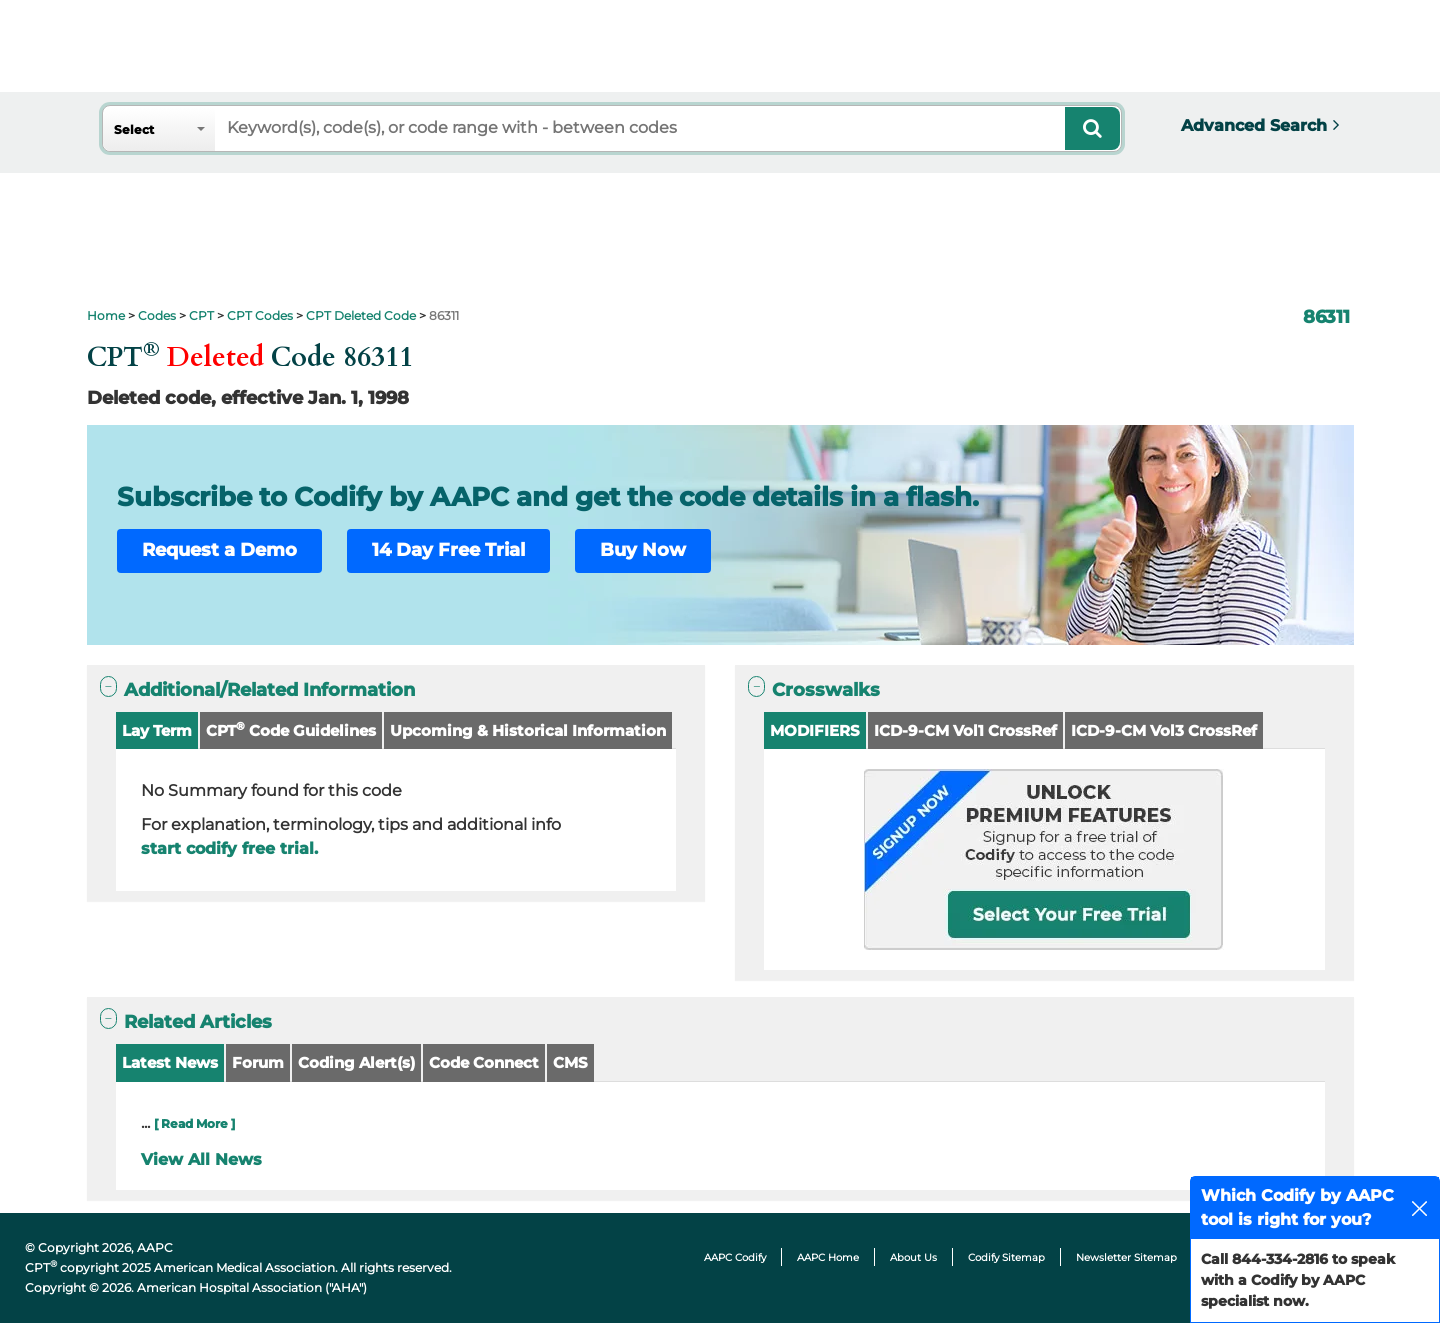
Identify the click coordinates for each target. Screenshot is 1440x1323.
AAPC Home (828, 1257)
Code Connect (484, 1062)
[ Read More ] (194, 1123)
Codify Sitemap (1006, 1257)
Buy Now (643, 550)
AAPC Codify (735, 1257)
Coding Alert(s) (356, 1062)
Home (106, 315)
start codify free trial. (229, 848)
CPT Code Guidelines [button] (291, 729)
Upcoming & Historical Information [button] (528, 730)
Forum (258, 1062)
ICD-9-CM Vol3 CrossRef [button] (1164, 730)
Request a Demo (219, 550)
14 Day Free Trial (448, 550)
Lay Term (157, 730)
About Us (913, 1257)
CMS (570, 1062)
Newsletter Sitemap (1126, 1257)
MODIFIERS (815, 730)
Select (134, 129)
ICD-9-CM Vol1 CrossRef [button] (965, 730)
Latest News (170, 1062)
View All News (201, 1159)
